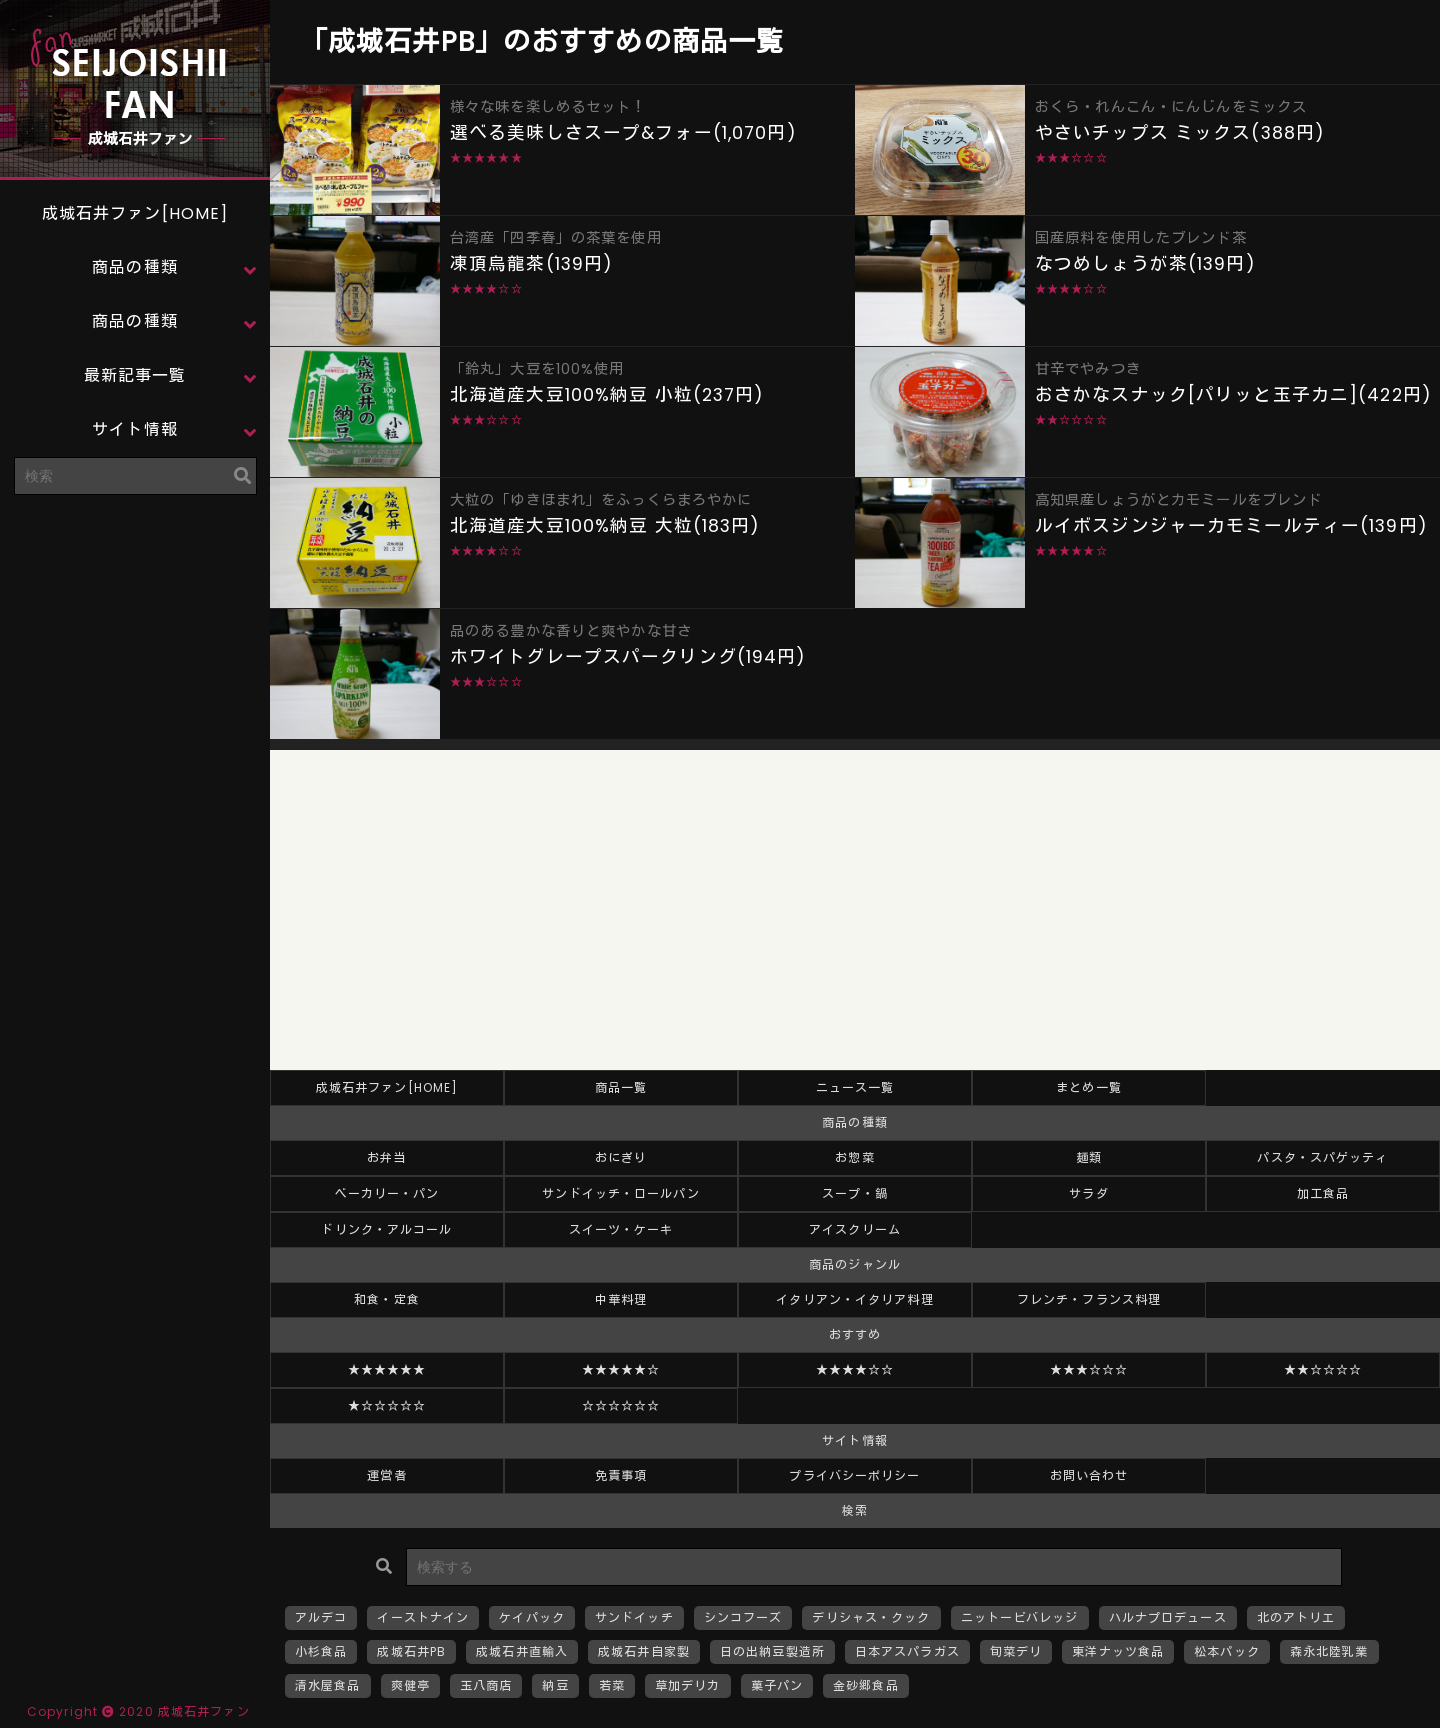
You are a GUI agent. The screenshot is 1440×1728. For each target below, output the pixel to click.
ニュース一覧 (855, 1087)
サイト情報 (135, 429)
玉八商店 (486, 1685)
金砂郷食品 (866, 1685)
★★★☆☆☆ (1089, 1369)
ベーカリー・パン (387, 1193)
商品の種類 (135, 267)
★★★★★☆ (621, 1369)
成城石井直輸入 (522, 1651)
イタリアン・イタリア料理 (854, 1299)
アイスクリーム (855, 1229)
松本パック (1227, 1651)
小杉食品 (321, 1651)
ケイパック (532, 1617)
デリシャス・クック (871, 1617)
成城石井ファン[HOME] (135, 213)
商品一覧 (621, 1087)
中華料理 (621, 1299)
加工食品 (1323, 1193)
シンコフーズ (743, 1617)
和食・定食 (387, 1299)
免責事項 (621, 1475)
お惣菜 (854, 1157)
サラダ (1088, 1193)
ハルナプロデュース (1168, 1617)
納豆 (555, 1685)
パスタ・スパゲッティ (1322, 1157)
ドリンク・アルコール (386, 1229)
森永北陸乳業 (1329, 1651)
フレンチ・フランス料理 (1089, 1299)
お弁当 (386, 1157)
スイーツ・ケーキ (621, 1229)
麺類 (1089, 1157)
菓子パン (777, 1685)
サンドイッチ (634, 1617)
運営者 (386, 1475)
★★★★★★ (387, 1369)
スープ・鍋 (855, 1193)
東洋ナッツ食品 (1118, 1651)
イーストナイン (423, 1617)
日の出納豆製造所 (772, 1651)
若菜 (612, 1685)
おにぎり (621, 1157)
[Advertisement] (135, 635)
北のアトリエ (1296, 1617)
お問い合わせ (1089, 1475)
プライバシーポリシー (854, 1475)
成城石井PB (411, 1651)
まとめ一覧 (1089, 1087)
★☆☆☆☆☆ (387, 1405)
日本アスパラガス (907, 1651)
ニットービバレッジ (1020, 1617)
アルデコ (321, 1617)
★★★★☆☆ (855, 1369)
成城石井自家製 (644, 1651)
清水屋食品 (328, 1685)
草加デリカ (688, 1685)
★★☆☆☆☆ (1323, 1369)
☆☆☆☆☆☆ (621, 1405)
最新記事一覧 (135, 375)
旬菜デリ (1016, 1651)
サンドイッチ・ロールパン (620, 1193)
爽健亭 (410, 1685)
